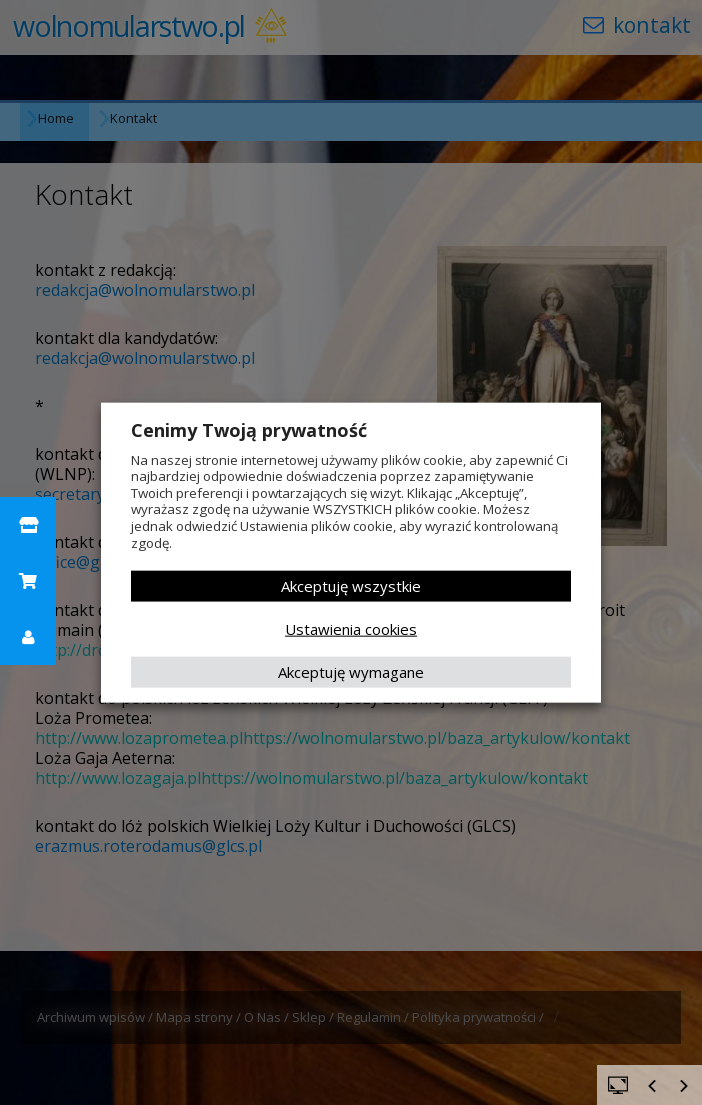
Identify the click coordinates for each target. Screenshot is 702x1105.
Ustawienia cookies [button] (351, 629)
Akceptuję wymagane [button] (351, 672)
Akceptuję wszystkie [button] (351, 586)
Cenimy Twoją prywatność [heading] (249, 429)
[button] (28, 525)
